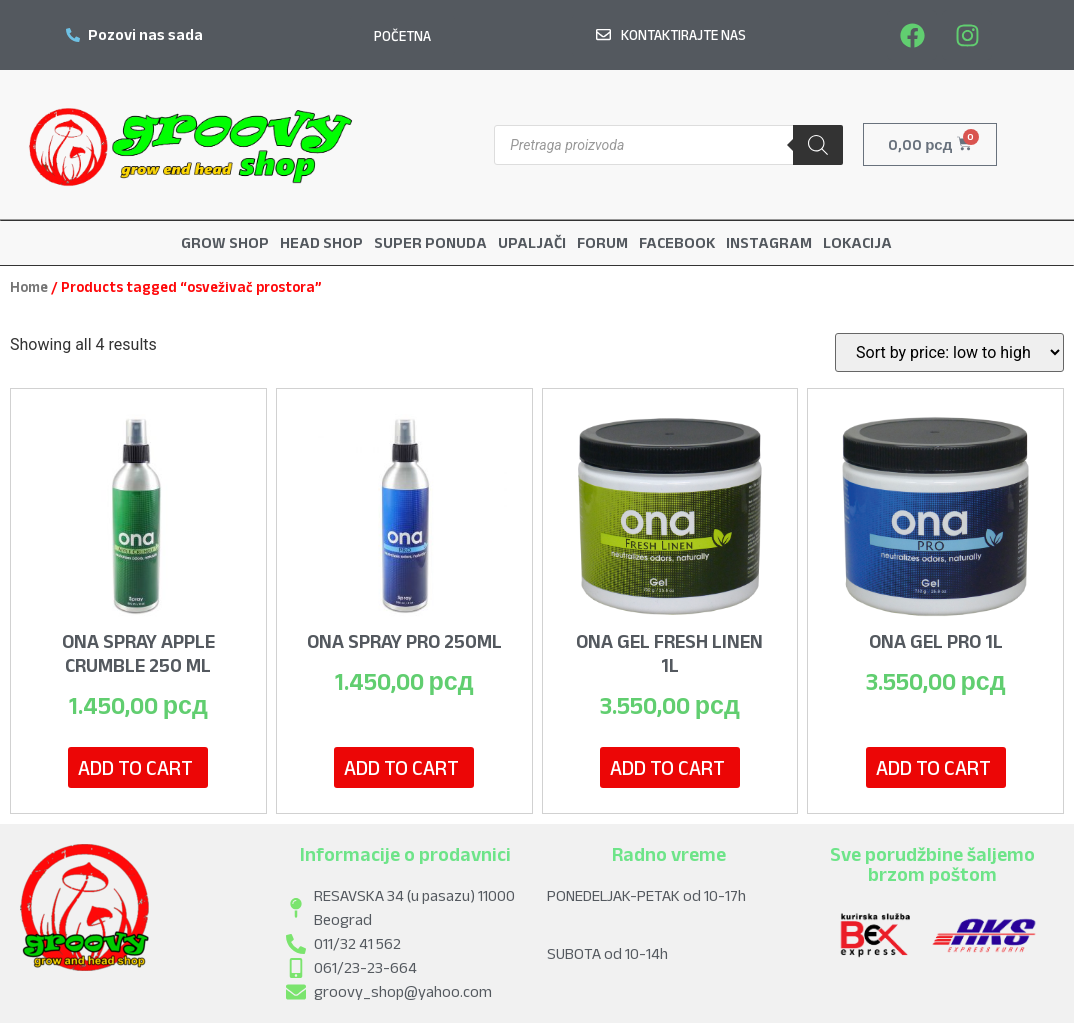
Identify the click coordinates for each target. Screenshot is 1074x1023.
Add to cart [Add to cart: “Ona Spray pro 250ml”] (401, 766)
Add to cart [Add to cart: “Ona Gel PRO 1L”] (933, 766)
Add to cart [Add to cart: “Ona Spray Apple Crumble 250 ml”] (135, 766)
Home (29, 286)
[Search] (818, 145)
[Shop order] (949, 351)
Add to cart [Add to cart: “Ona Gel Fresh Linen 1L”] (667, 766)
